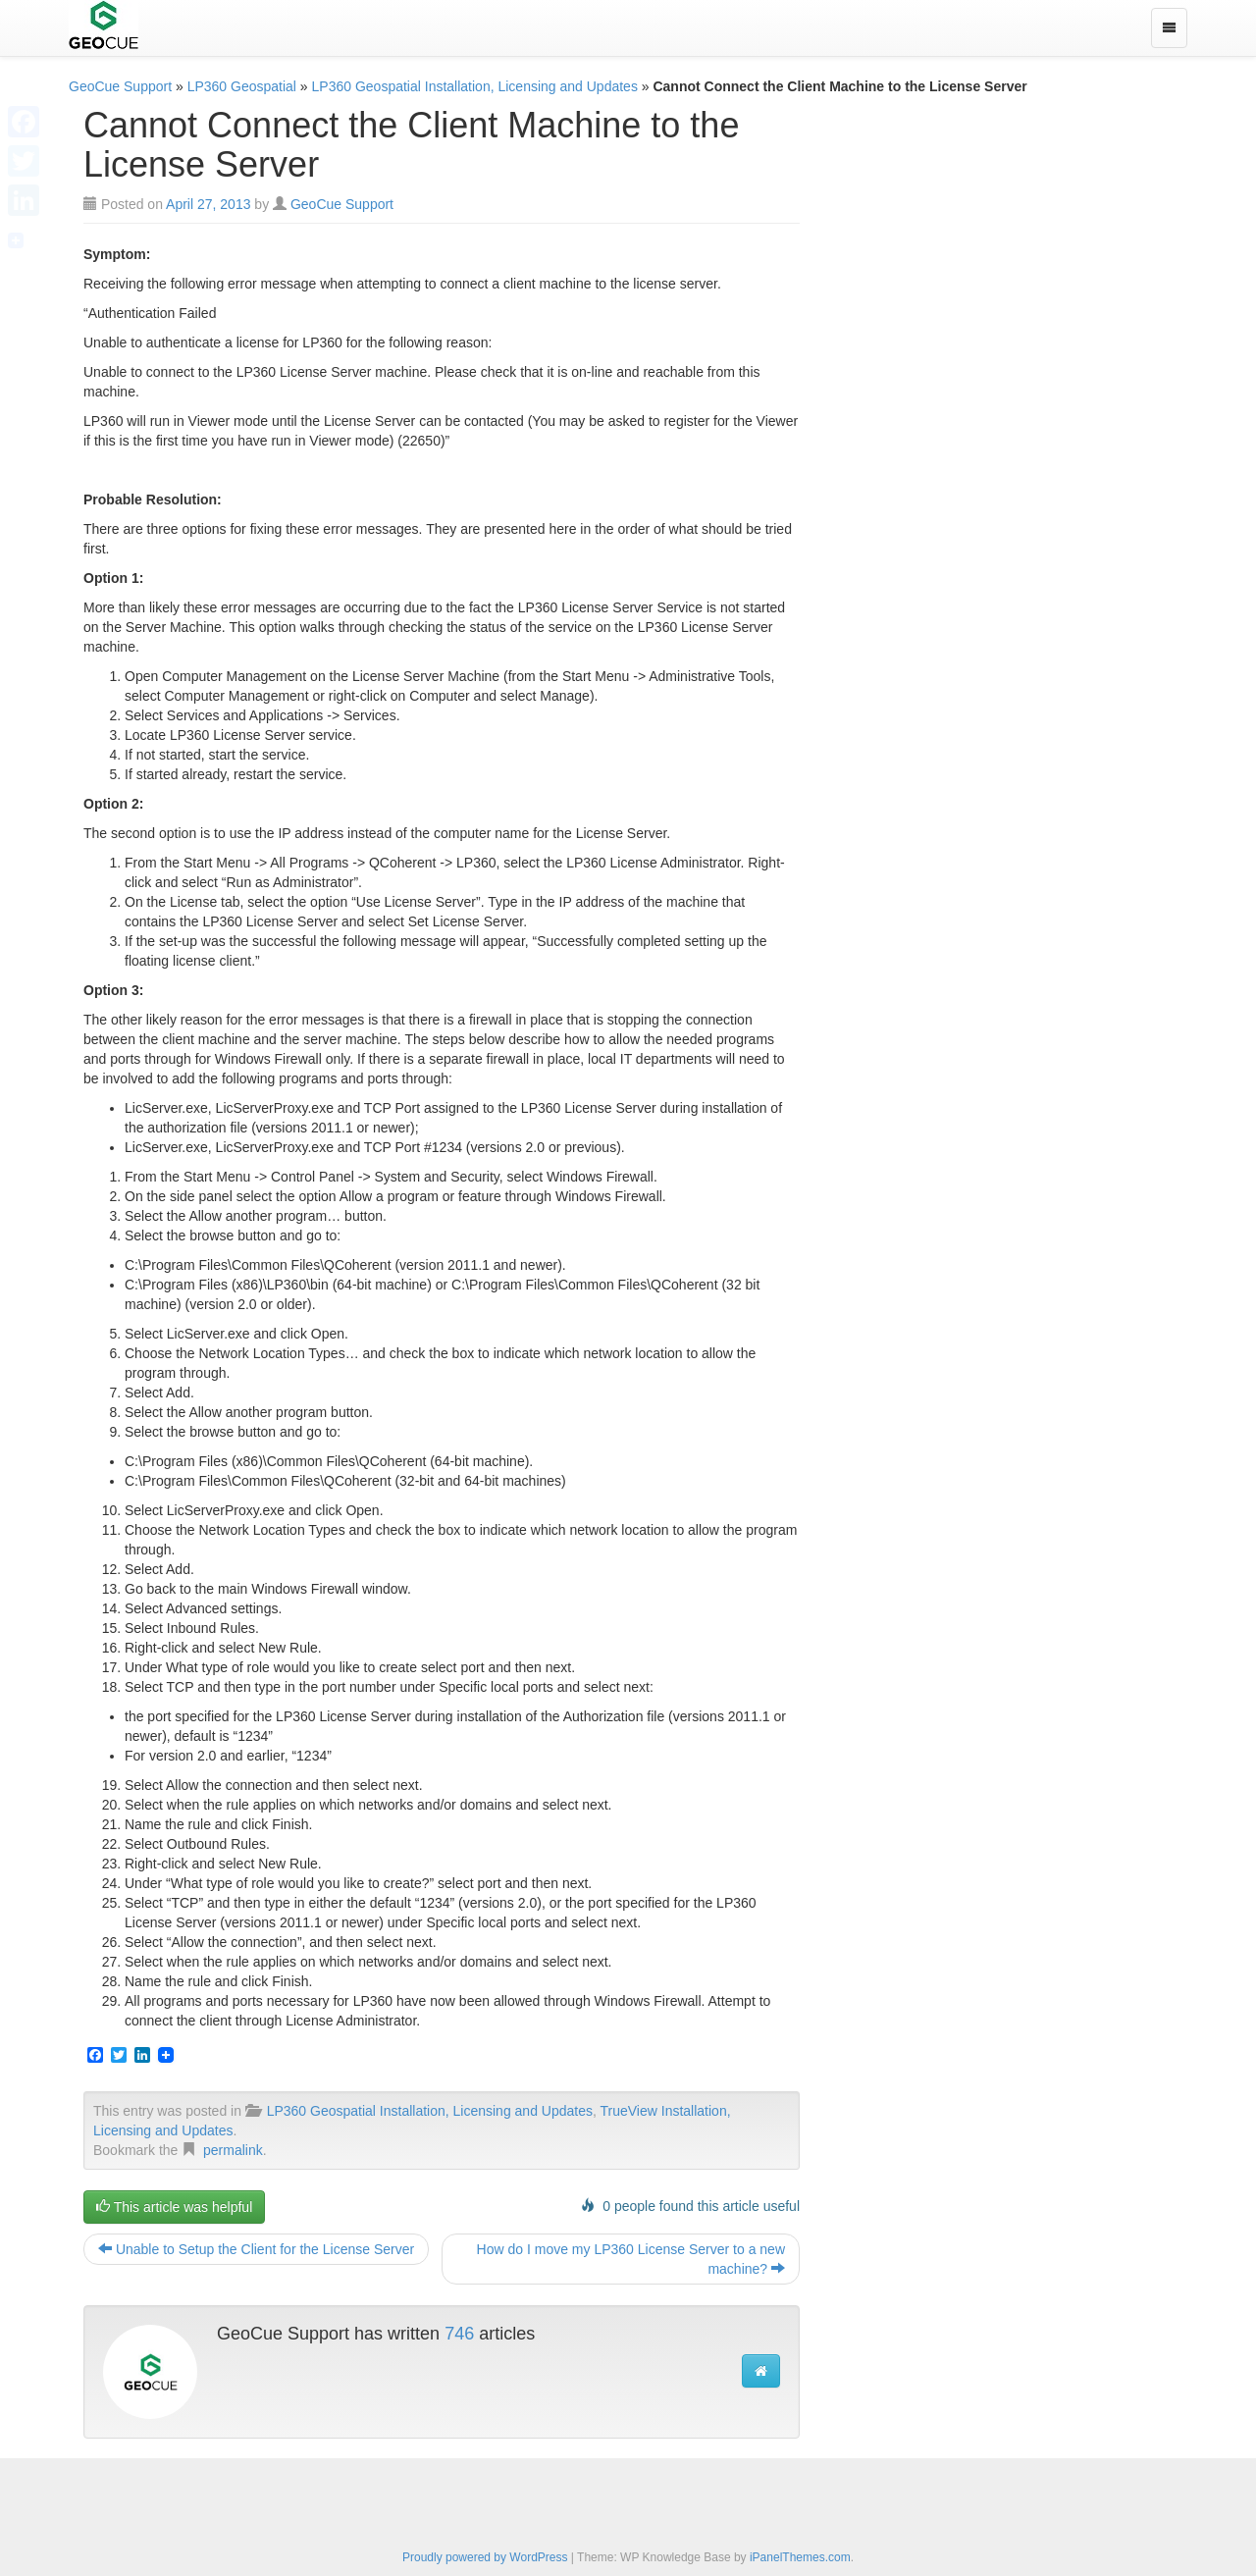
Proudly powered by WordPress (485, 2557)
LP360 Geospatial (241, 86)
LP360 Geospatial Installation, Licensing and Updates (475, 86)
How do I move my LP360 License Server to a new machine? (631, 2259)
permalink (233, 2150)
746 (459, 2333)
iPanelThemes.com (800, 2557)
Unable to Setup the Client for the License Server (256, 2249)
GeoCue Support (120, 86)
